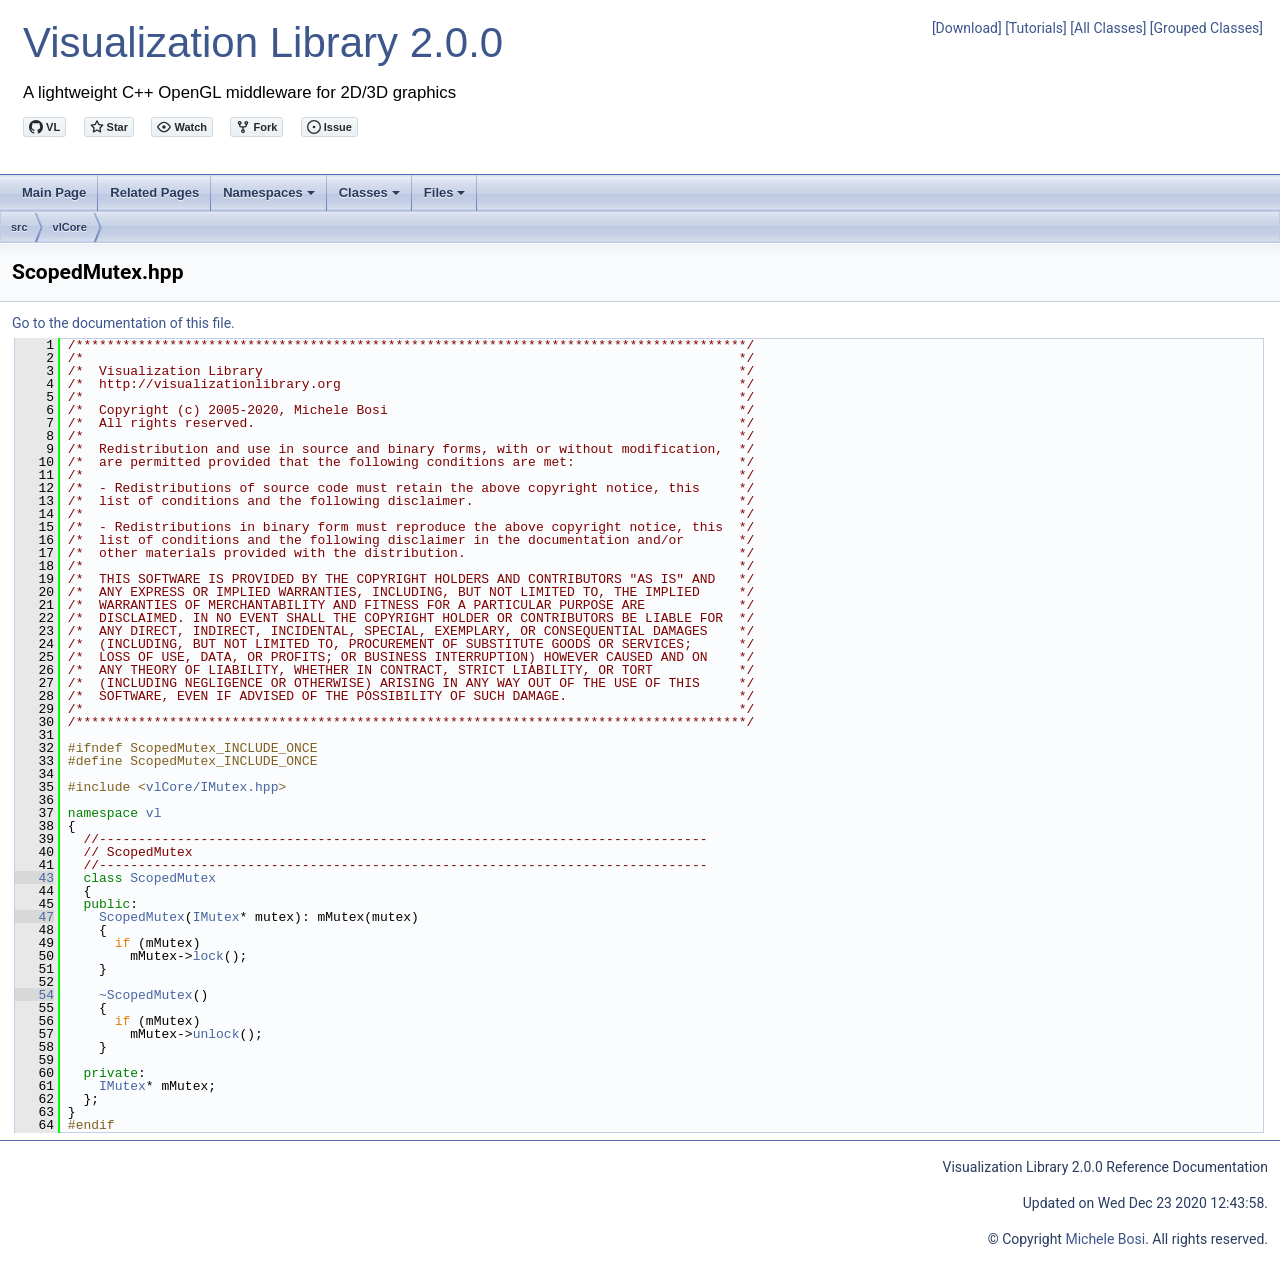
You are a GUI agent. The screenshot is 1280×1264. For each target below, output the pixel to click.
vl (154, 813)
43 (34, 878)
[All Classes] (1108, 28)
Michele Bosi (1105, 1239)
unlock (216, 1034)
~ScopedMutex (146, 995)
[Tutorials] (1036, 28)
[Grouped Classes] (1206, 28)
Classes (371, 198)
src (19, 227)
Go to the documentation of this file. (123, 323)
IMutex (216, 917)
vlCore (70, 227)
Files (446, 198)
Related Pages (154, 192)
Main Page (54, 192)
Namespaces (270, 198)
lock (208, 956)
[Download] (967, 28)
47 (34, 917)
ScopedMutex (173, 878)
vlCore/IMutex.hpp (212, 787)
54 (34, 995)
